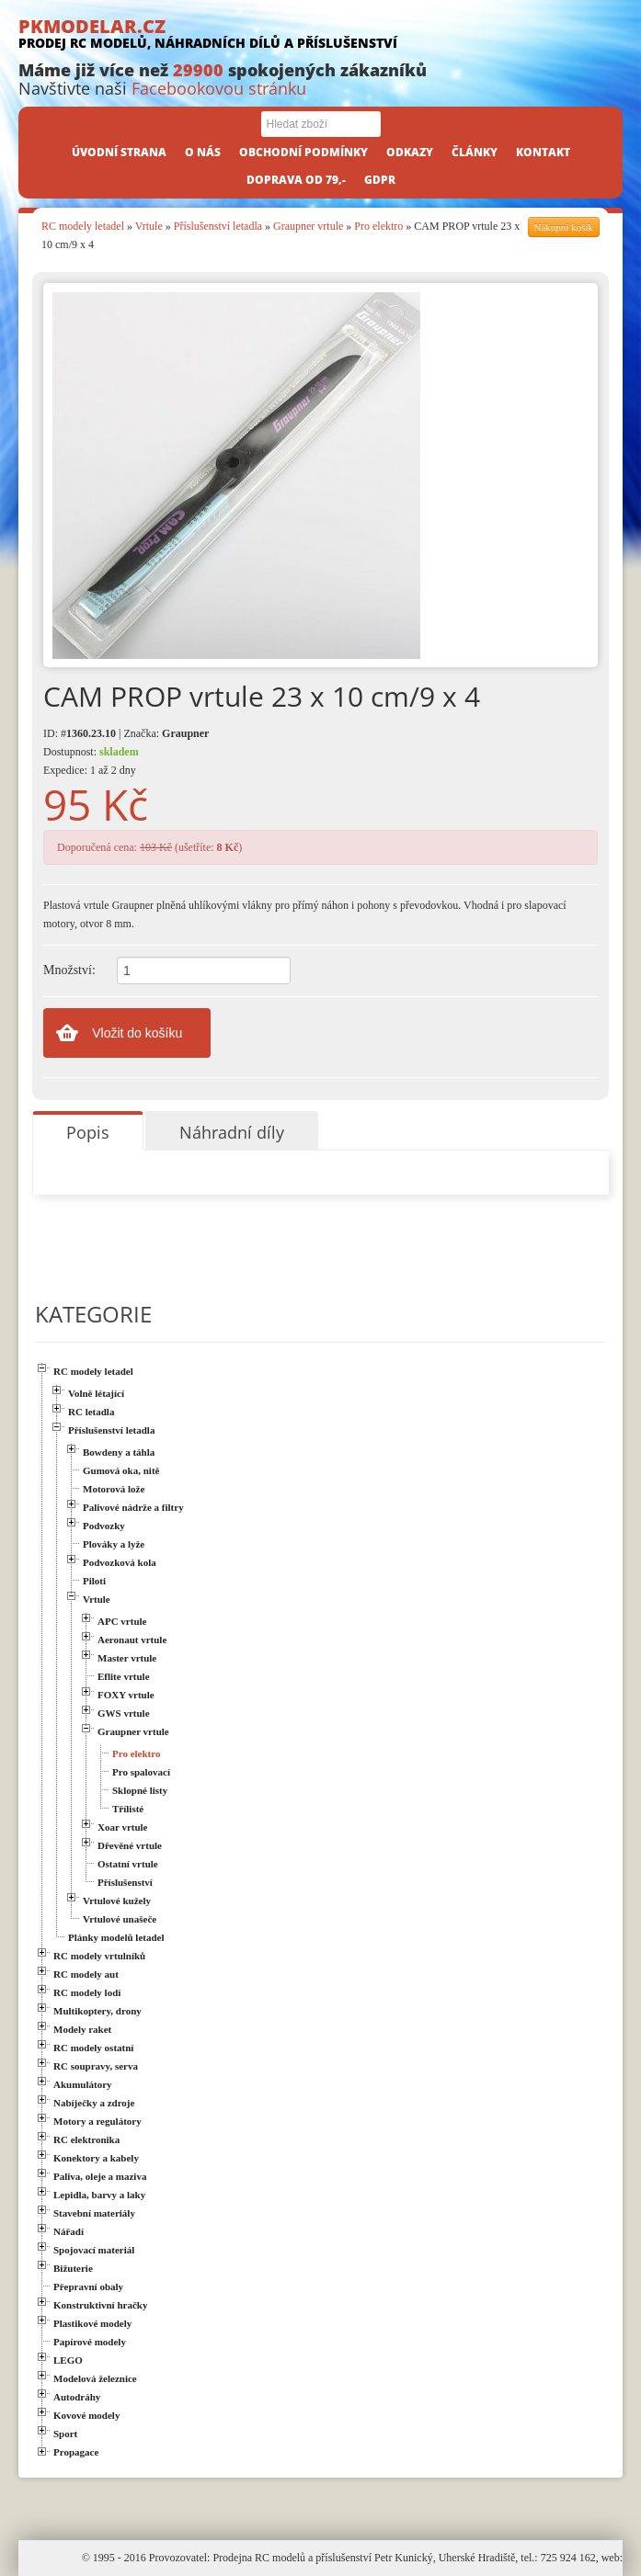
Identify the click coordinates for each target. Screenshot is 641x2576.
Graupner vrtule (308, 226)
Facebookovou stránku (219, 88)
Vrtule (149, 226)
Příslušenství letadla (218, 226)
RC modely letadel (82, 226)
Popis (87, 1132)
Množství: (69, 970)
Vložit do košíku (137, 1033)
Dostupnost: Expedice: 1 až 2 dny (91, 761)
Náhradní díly (231, 1132)
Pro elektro (378, 226)
